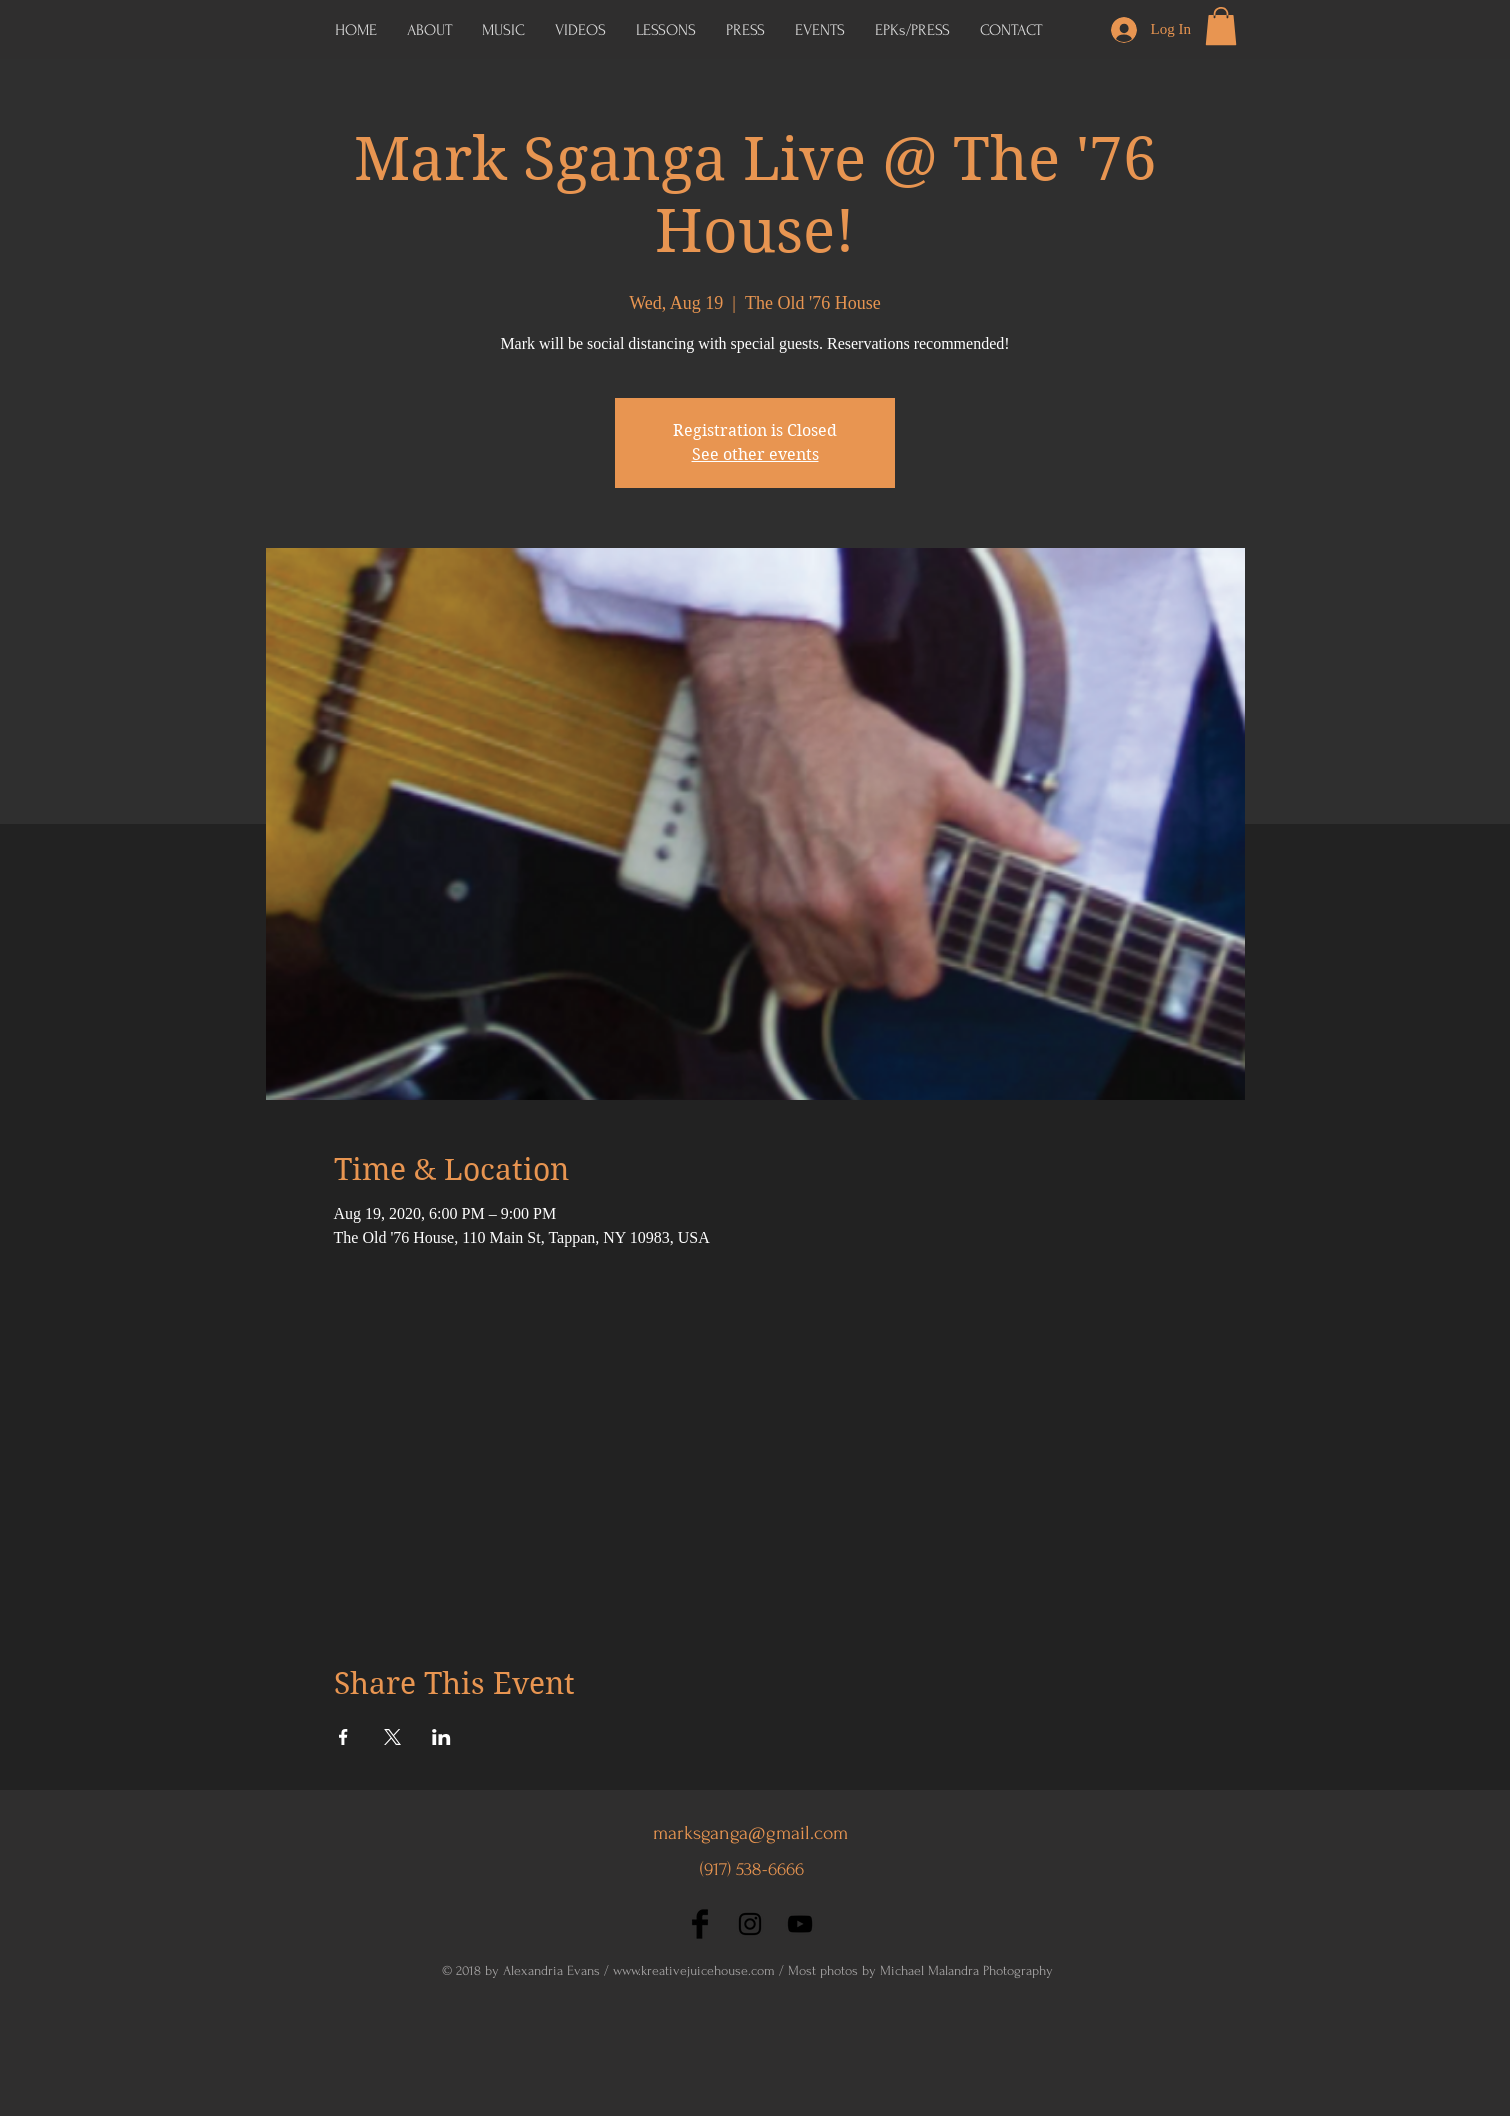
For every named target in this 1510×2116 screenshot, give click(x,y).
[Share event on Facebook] (343, 1737)
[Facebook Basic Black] (700, 1924)
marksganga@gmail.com (750, 1833)
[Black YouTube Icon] (800, 1924)
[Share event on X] (392, 1737)
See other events (755, 454)
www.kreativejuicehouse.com (694, 1970)
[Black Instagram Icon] (750, 1924)
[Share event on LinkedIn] (441, 1737)
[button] (912, 30)
